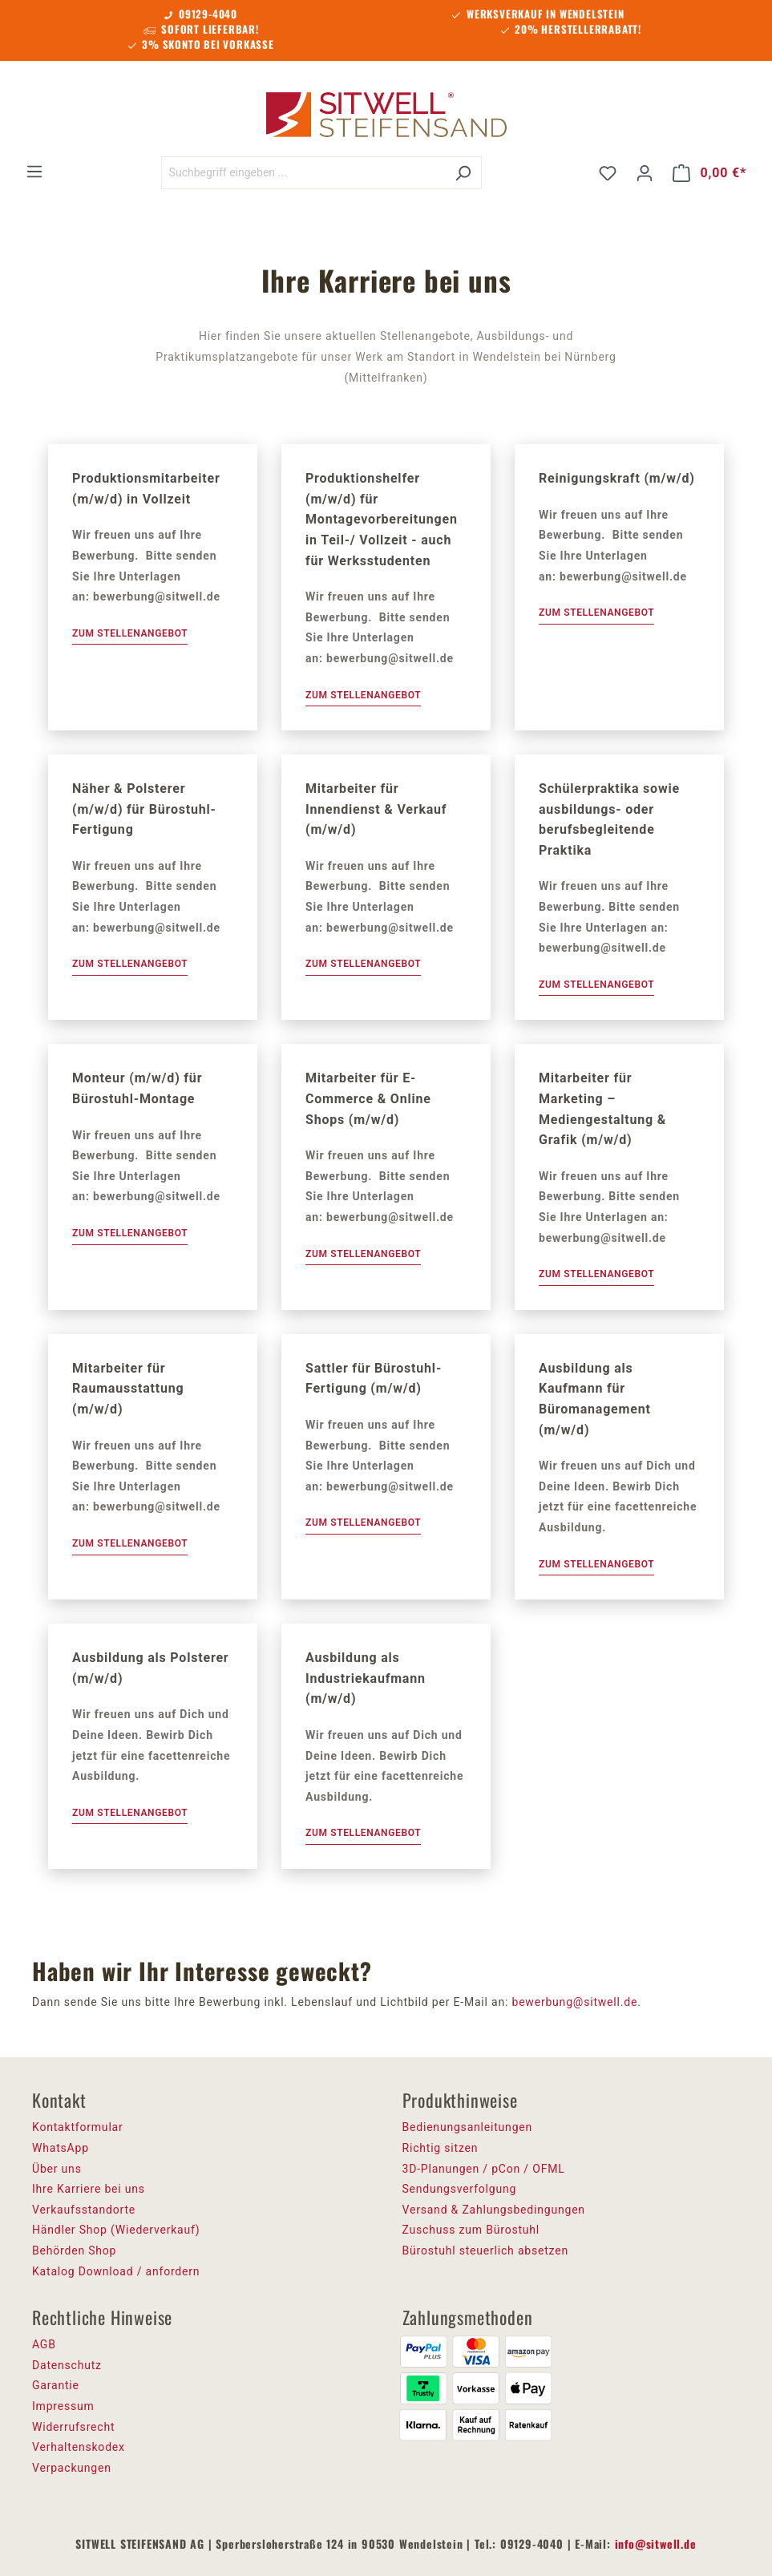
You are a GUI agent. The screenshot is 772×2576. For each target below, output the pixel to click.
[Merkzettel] (607, 173)
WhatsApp (60, 2147)
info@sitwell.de (656, 2543)
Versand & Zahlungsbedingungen (493, 2209)
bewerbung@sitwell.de (574, 2002)
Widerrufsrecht (73, 2426)
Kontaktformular (77, 2127)
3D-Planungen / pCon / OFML (483, 2168)
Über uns (57, 2168)
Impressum (63, 2406)
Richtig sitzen (440, 2147)
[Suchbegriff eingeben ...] (303, 172)
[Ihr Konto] (644, 173)
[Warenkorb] (709, 173)
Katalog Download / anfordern (116, 2271)
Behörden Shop (74, 2250)
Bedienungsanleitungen (467, 2127)
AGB (44, 2344)
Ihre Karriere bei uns (88, 2188)
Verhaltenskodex (78, 2447)
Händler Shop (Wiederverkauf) (116, 2229)
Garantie (55, 2385)
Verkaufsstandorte (83, 2209)
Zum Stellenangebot (130, 633)
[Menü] (34, 171)
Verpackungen (71, 2467)
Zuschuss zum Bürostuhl (471, 2229)
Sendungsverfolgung (459, 2188)
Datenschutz (67, 2365)
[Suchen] (463, 172)
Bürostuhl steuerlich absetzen (485, 2250)
